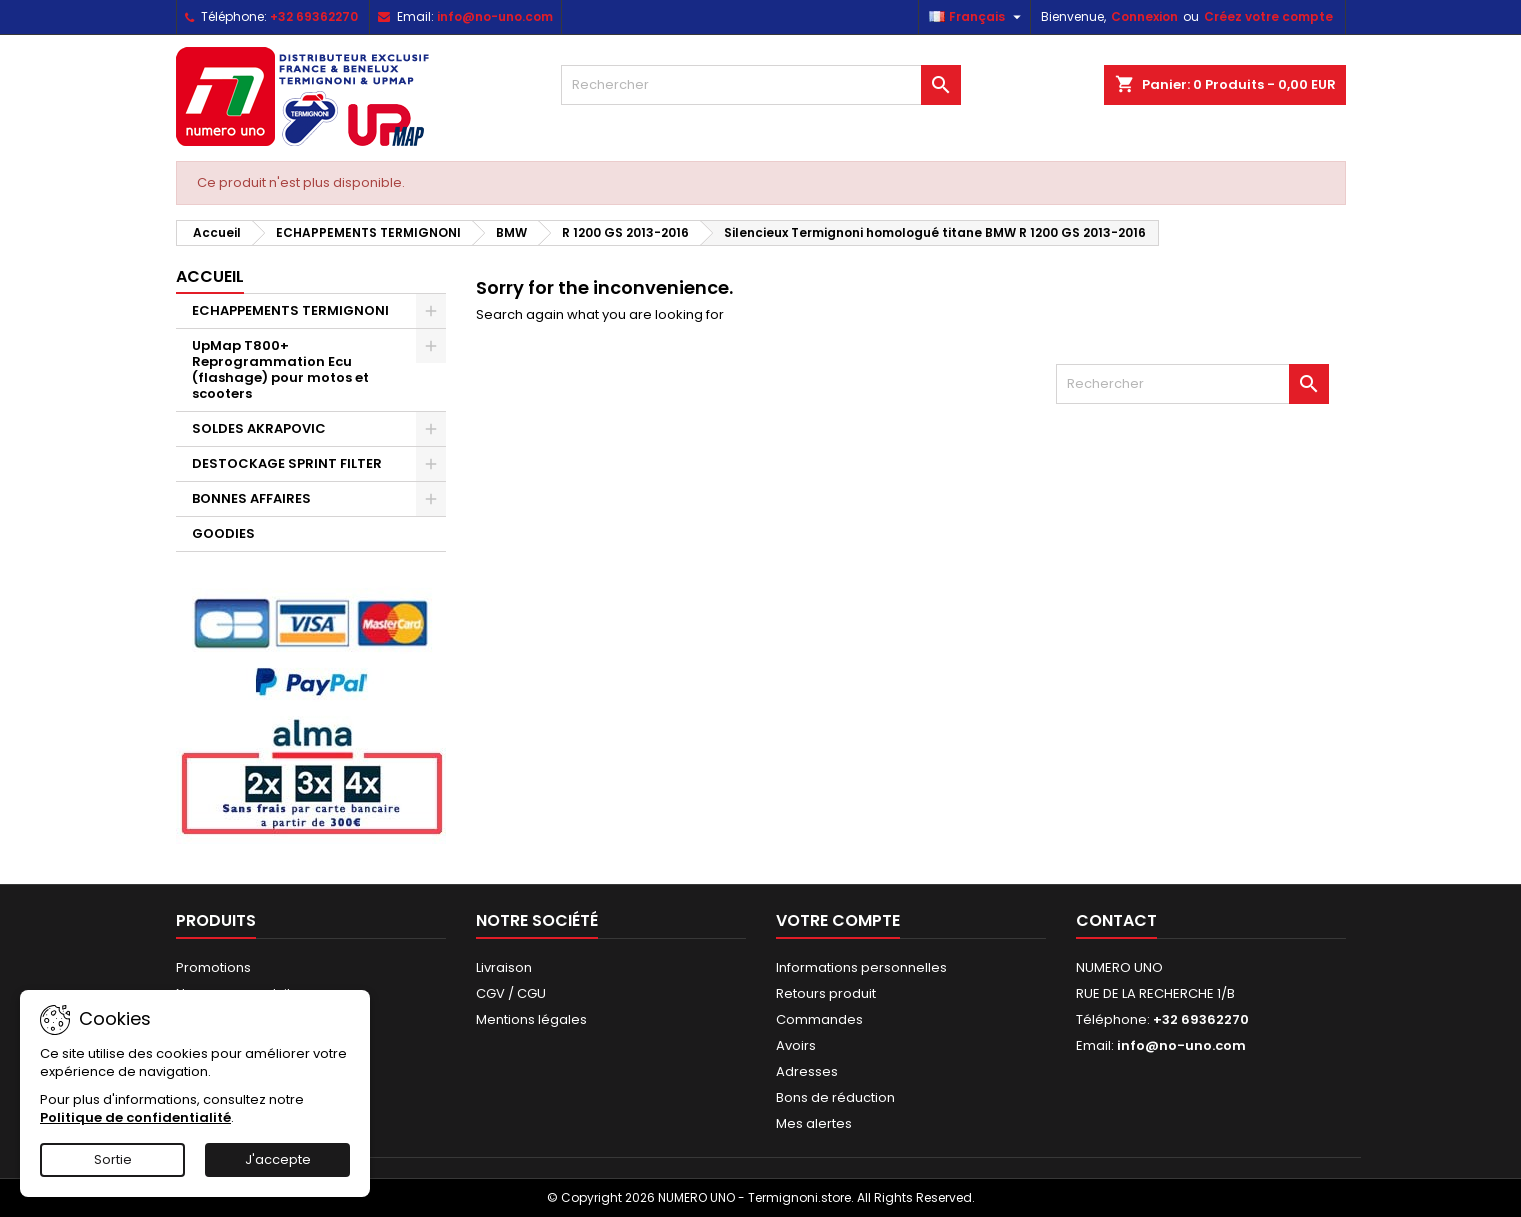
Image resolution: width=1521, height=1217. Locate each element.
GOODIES (223, 533)
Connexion (1144, 16)
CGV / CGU (511, 993)
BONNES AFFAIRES (251, 498)
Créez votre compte (1268, 16)
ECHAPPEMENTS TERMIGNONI (290, 310)
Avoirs (796, 1045)
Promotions (213, 967)
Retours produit (826, 993)
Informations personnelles (861, 967)
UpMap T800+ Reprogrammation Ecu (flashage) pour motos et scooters (280, 369)
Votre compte (838, 920)
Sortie (113, 1159)
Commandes (819, 1019)
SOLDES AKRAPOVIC (259, 428)
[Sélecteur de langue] (977, 17)
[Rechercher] (761, 85)
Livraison (504, 967)
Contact (1116, 920)
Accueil (210, 276)
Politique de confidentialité (135, 1117)
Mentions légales (531, 1019)
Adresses (807, 1071)
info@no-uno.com (495, 16)
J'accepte (278, 1159)
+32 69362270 (314, 16)
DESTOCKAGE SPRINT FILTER (287, 463)
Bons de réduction (835, 1097)
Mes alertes (814, 1123)
